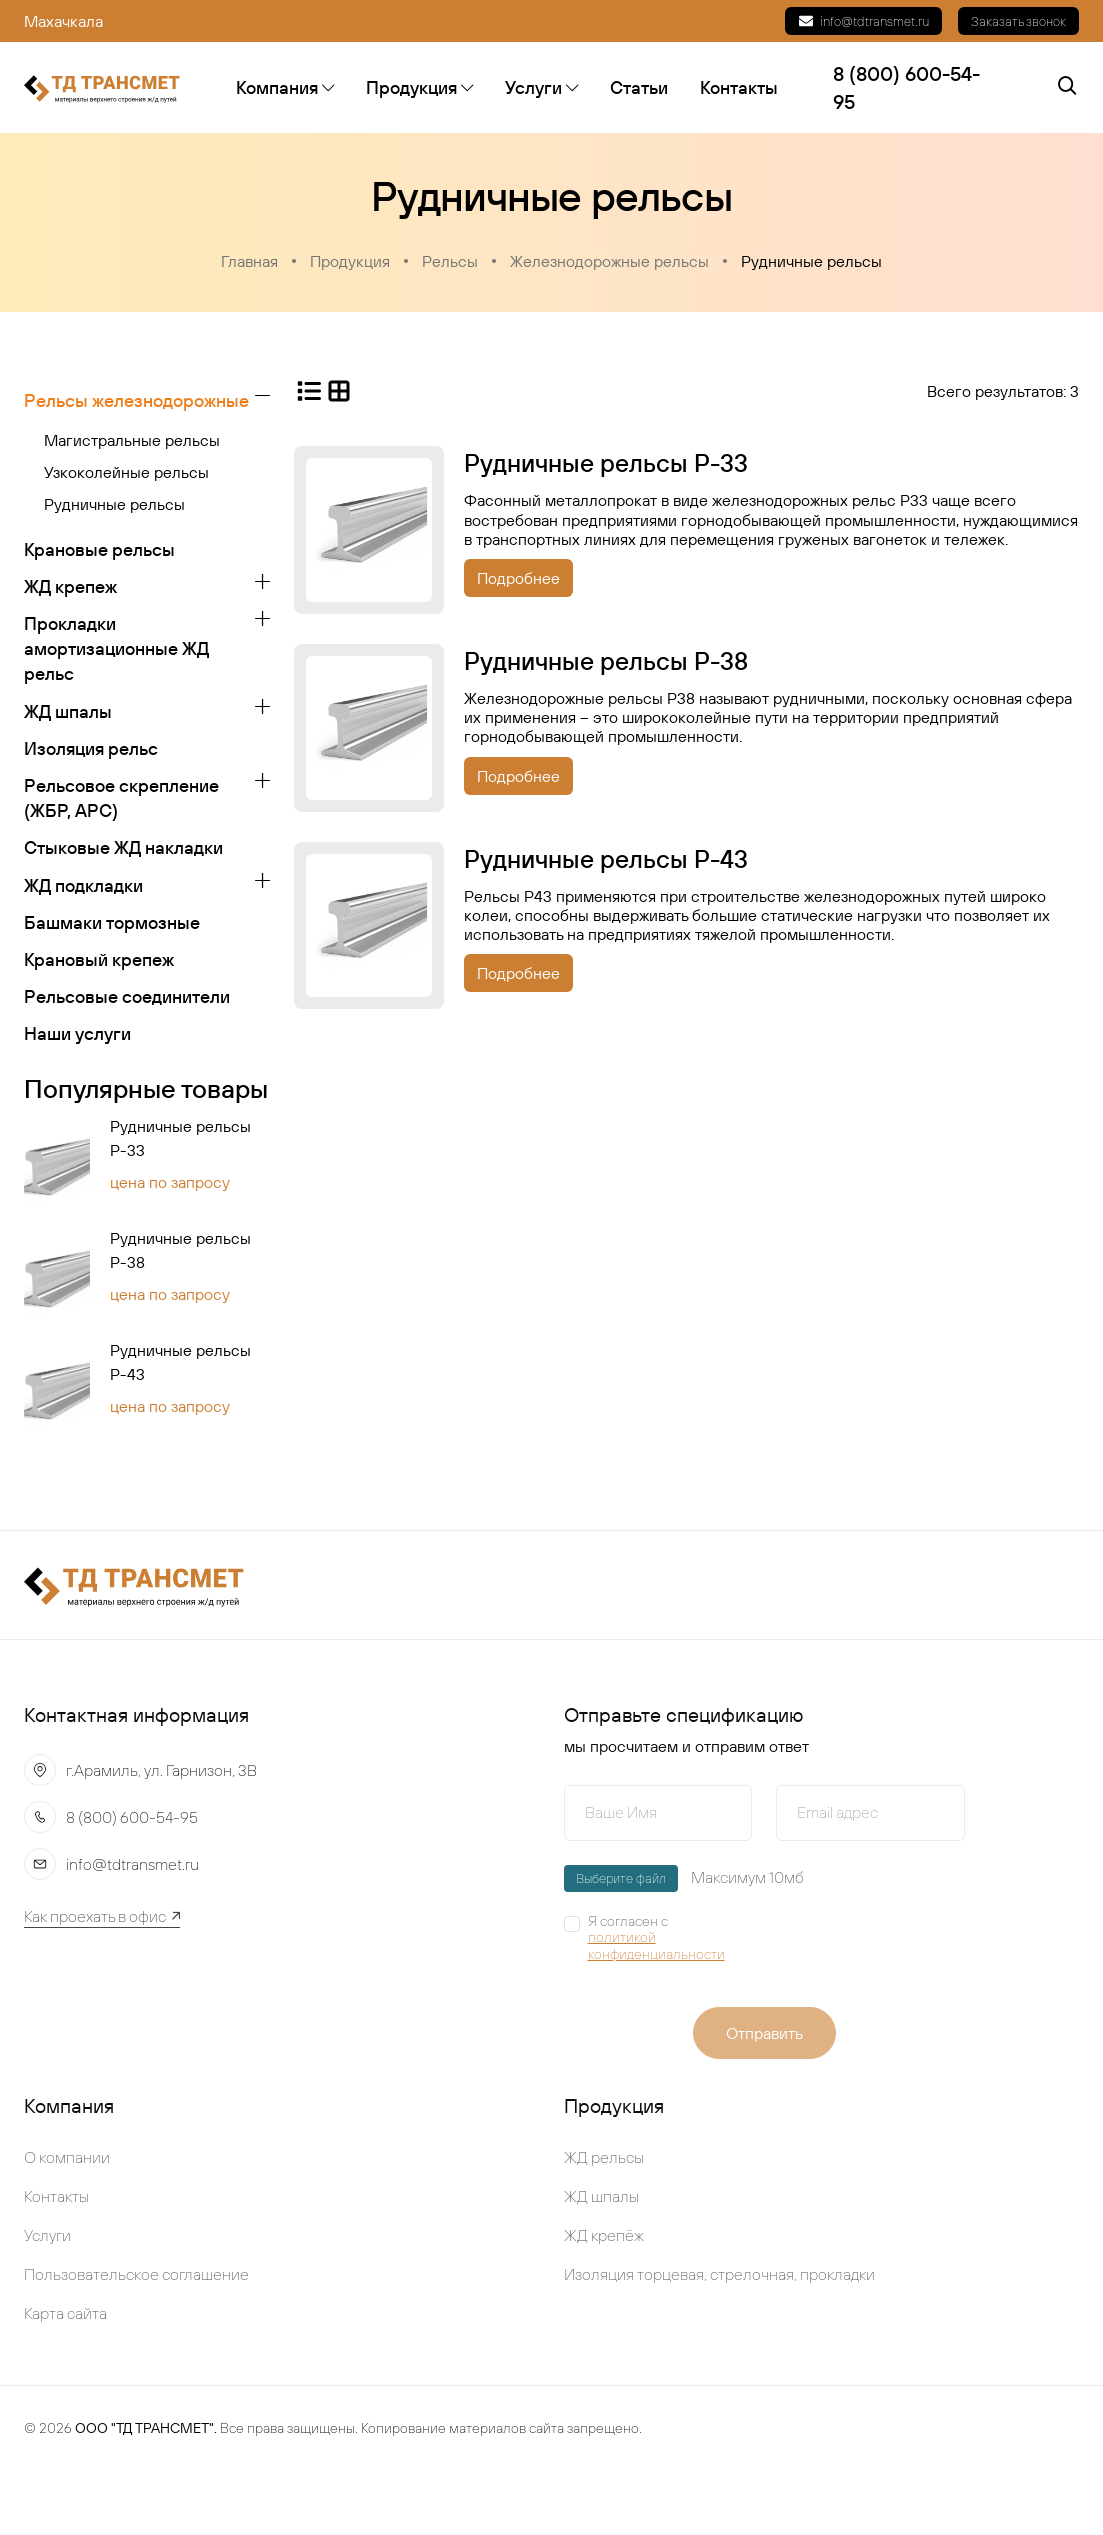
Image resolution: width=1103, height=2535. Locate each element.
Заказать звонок (1018, 21)
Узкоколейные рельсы (126, 472)
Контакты (739, 87)
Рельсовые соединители (127, 996)
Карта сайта (65, 2313)
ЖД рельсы (604, 2157)
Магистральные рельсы (132, 440)
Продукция (419, 87)
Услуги (541, 87)
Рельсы (450, 261)
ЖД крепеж (70, 586)
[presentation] (905, 1946)
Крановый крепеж (99, 959)
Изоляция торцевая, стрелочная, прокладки (719, 2274)
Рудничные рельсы (811, 261)
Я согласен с (670, 1938)
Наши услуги (77, 1033)
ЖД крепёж (604, 2235)
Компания (285, 87)
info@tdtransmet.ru (863, 21)
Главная (249, 261)
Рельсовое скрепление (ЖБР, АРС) (121, 798)
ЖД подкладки (83, 885)
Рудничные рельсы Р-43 (180, 1362)
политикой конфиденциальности (656, 1946)
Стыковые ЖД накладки (123, 847)
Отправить (764, 2033)
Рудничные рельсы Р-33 (180, 1138)
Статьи (639, 87)
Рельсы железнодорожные (136, 400)
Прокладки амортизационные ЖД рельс (116, 648)
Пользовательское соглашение (136, 2274)
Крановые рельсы (99, 549)
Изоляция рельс (91, 748)
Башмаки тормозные (112, 922)
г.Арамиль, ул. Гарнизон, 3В (161, 1770)
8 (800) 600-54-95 (132, 1817)
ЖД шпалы (68, 711)
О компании (67, 2157)
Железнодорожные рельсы (609, 261)
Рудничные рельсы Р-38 (180, 1250)
